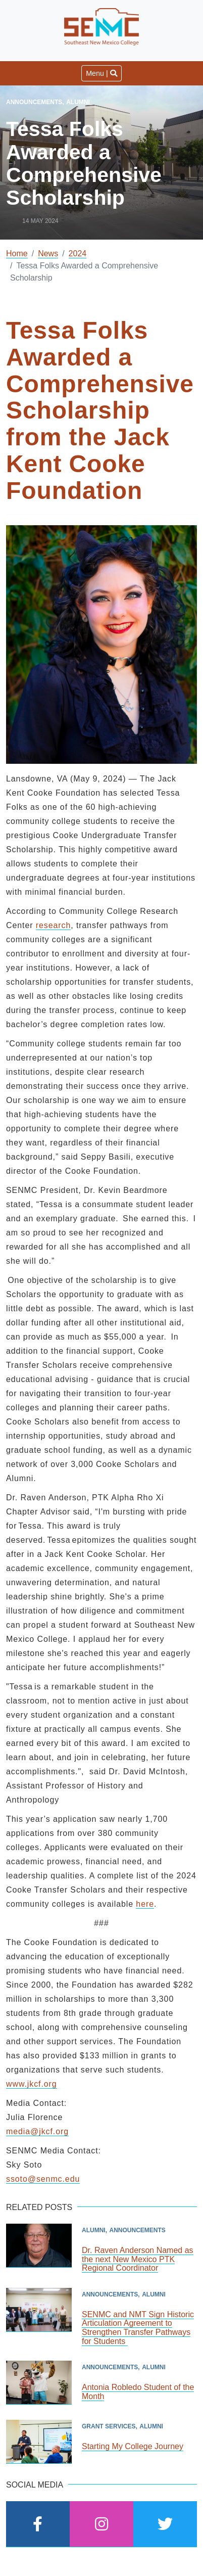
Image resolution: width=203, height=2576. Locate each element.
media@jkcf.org (37, 2131)
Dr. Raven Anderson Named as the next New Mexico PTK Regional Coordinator (137, 2259)
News (48, 253)
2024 (78, 253)
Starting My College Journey (132, 2446)
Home (17, 253)
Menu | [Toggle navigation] (101, 73)
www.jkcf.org (31, 2084)
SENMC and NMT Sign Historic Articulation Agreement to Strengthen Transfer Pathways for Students (138, 2327)
